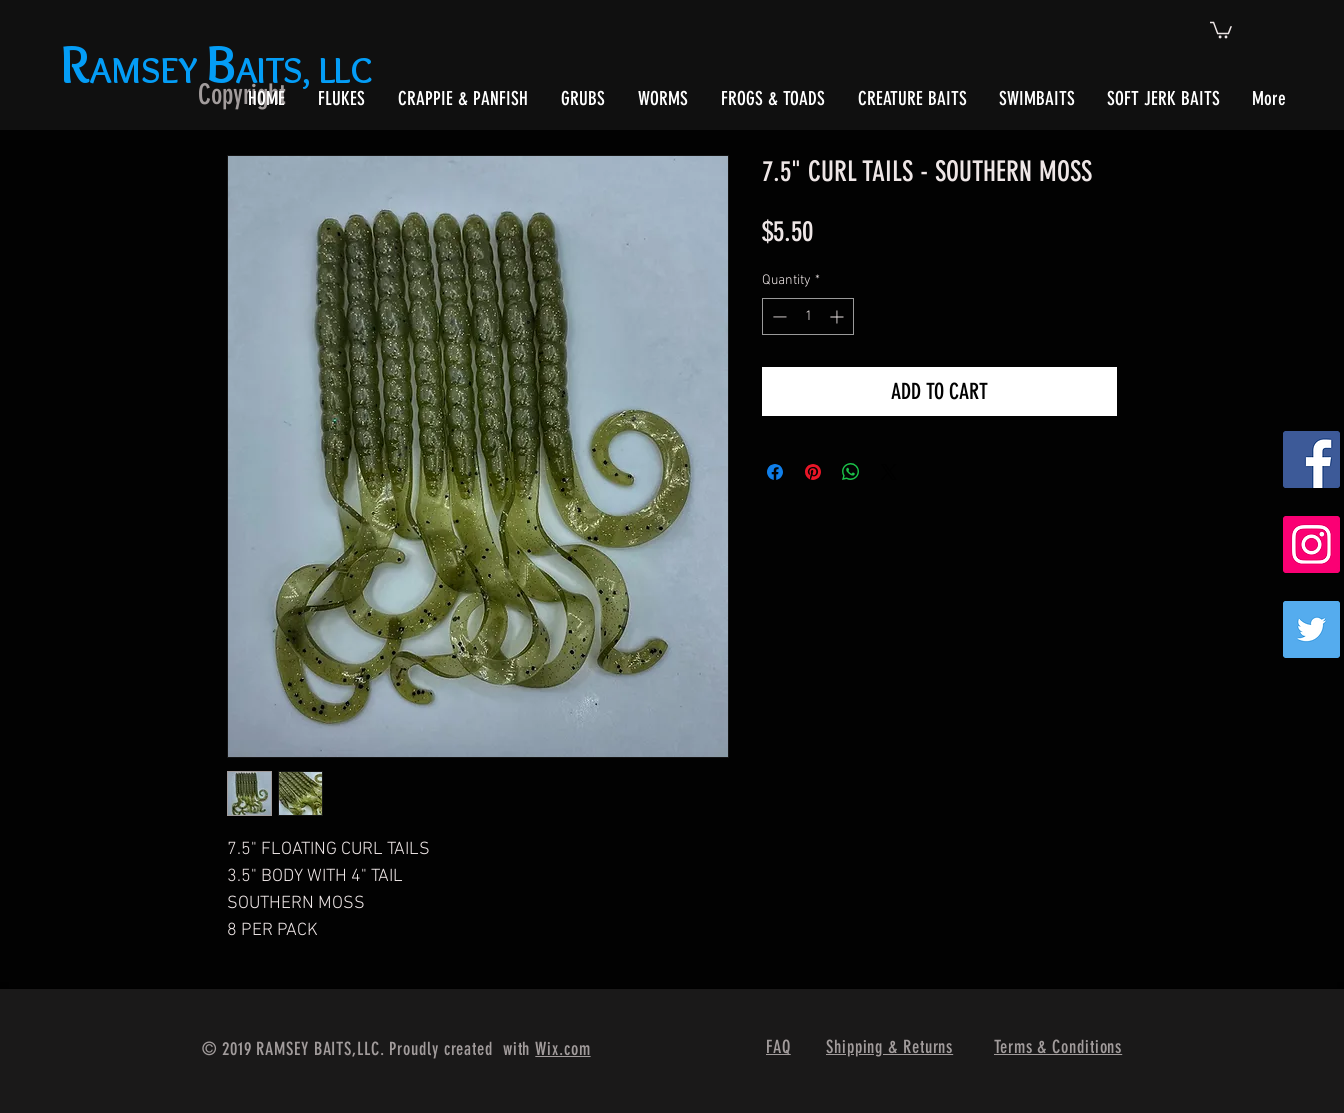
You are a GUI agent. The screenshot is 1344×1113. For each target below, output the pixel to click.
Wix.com (562, 1049)
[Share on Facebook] (775, 472)
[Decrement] (777, 316)
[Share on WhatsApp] (851, 472)
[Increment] (838, 316)
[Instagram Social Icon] (1311, 544)
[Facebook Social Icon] (1311, 459)
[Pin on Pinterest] (813, 472)
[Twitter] (1311, 629)
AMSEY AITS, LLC (220, 69)
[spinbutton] (808, 316)
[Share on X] (889, 472)
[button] (1221, 29)
